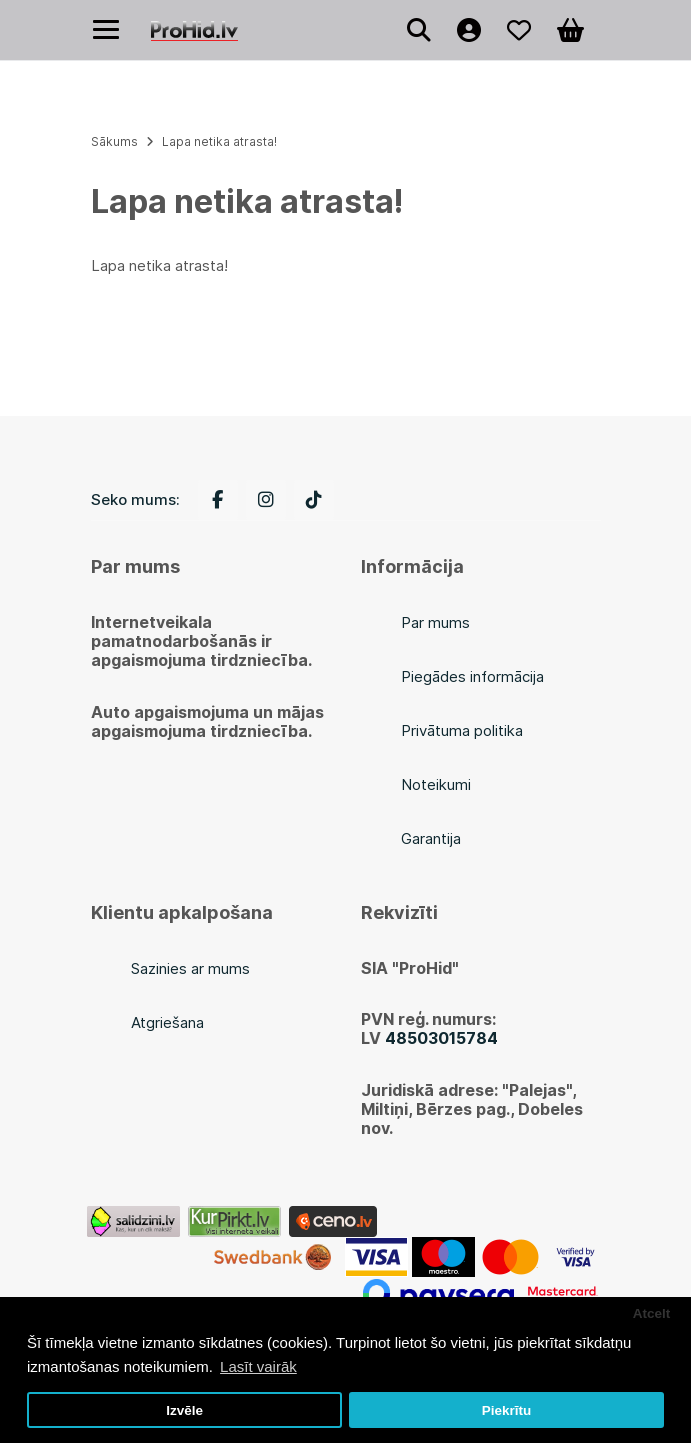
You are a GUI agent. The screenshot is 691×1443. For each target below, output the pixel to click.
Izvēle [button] (184, 1410)
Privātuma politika (462, 730)
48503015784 (441, 1038)
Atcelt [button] (652, 1313)
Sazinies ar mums (190, 968)
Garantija (431, 838)
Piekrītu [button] (507, 1410)
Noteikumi (436, 784)
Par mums (435, 622)
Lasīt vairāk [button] (258, 1366)
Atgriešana (167, 1022)
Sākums (114, 141)
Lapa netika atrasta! (219, 141)
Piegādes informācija (472, 676)
